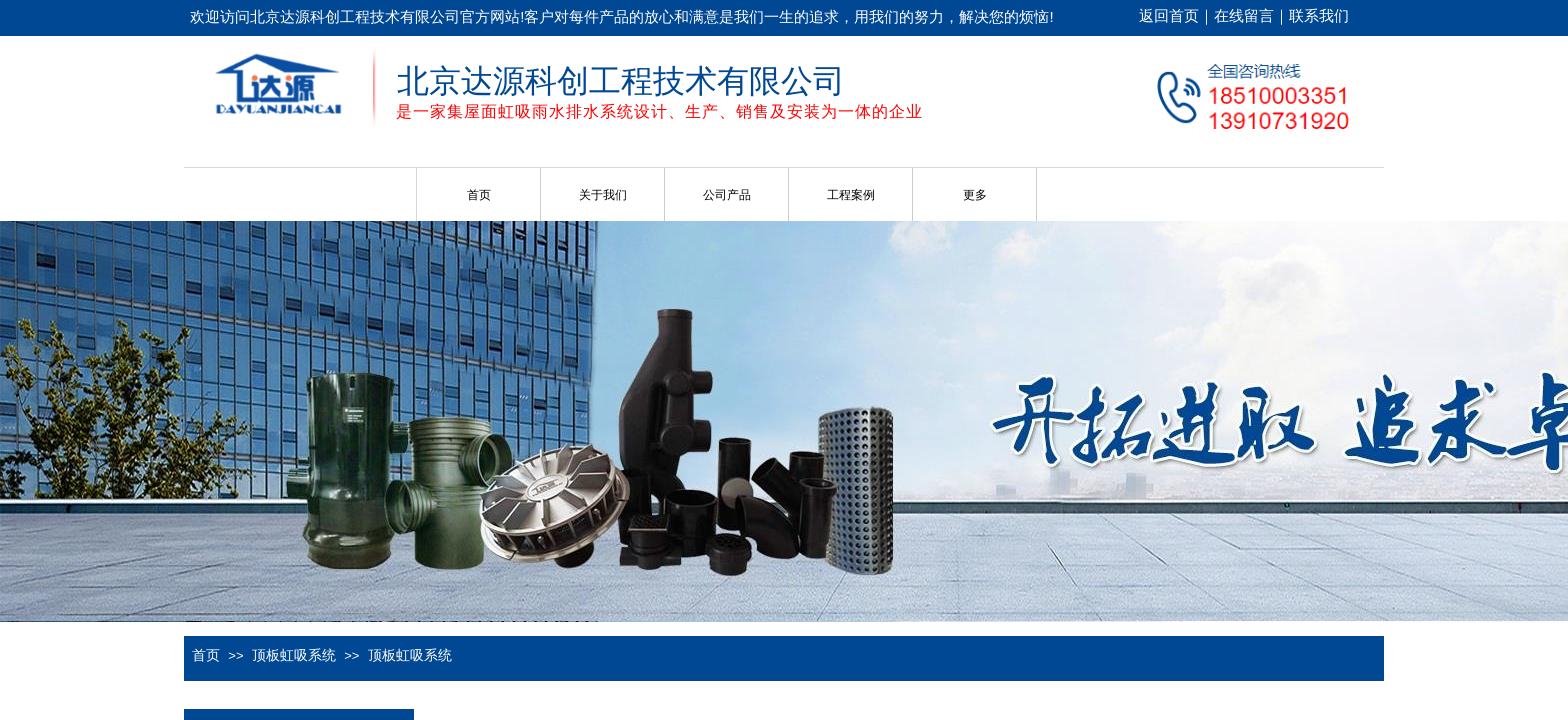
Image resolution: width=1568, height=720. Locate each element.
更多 (975, 195)
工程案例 (851, 195)
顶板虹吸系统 (294, 655)
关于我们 (603, 195)
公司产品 (727, 195)
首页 (479, 195)
